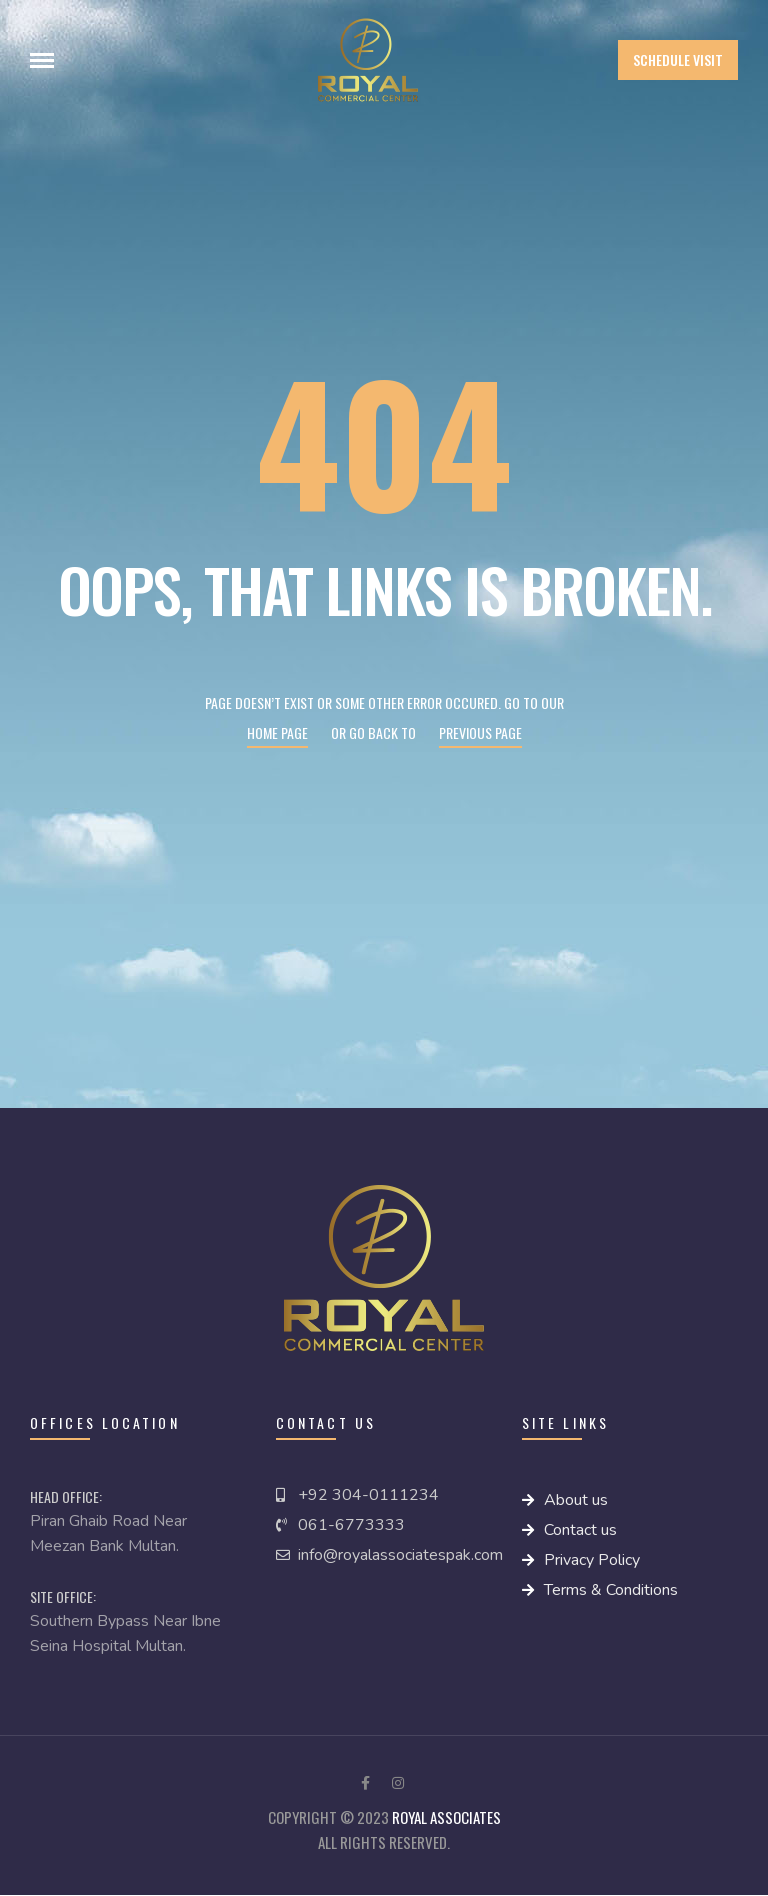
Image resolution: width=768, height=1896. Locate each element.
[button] (678, 60)
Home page (277, 732)
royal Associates (446, 1817)
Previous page (480, 732)
